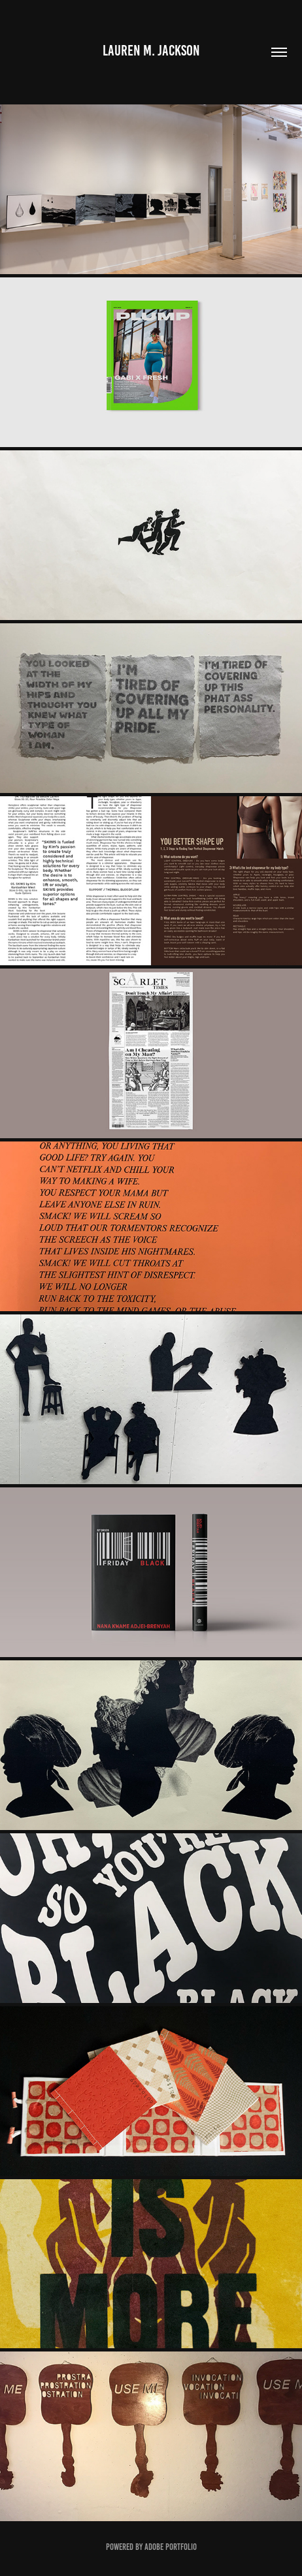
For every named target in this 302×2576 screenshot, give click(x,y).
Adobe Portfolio (170, 2547)
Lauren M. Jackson (151, 50)
